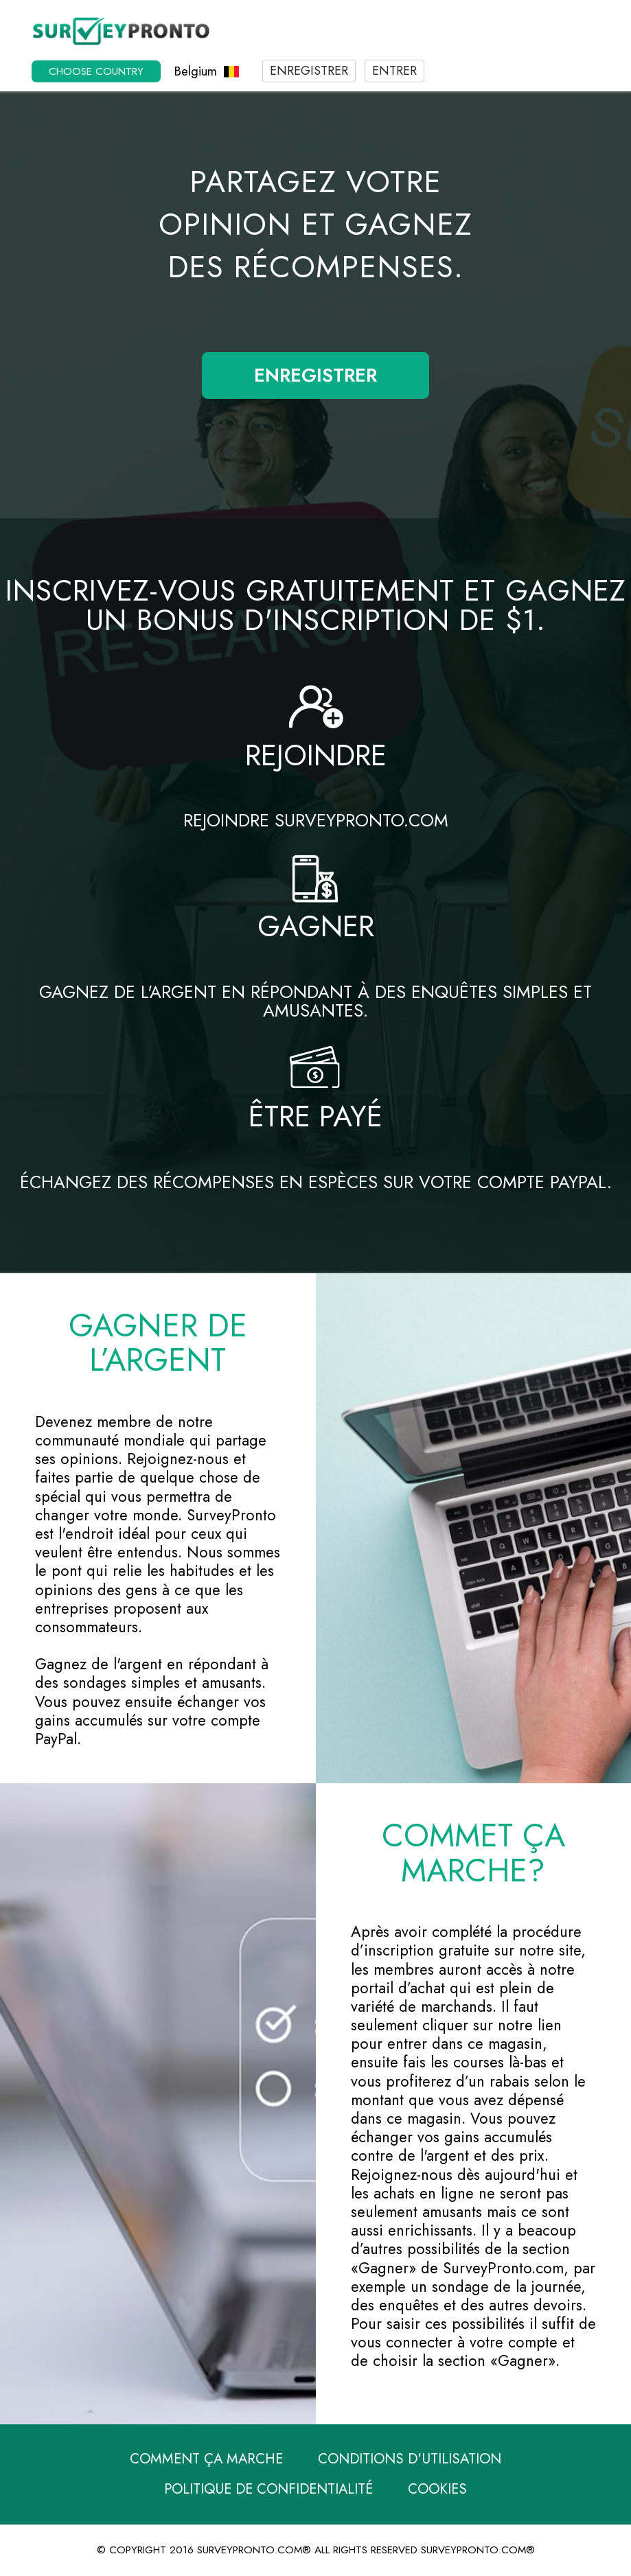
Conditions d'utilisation (409, 2458)
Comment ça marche (206, 2458)
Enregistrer (309, 71)
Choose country (96, 71)
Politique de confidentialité (268, 2489)
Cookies (437, 2489)
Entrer (394, 71)
